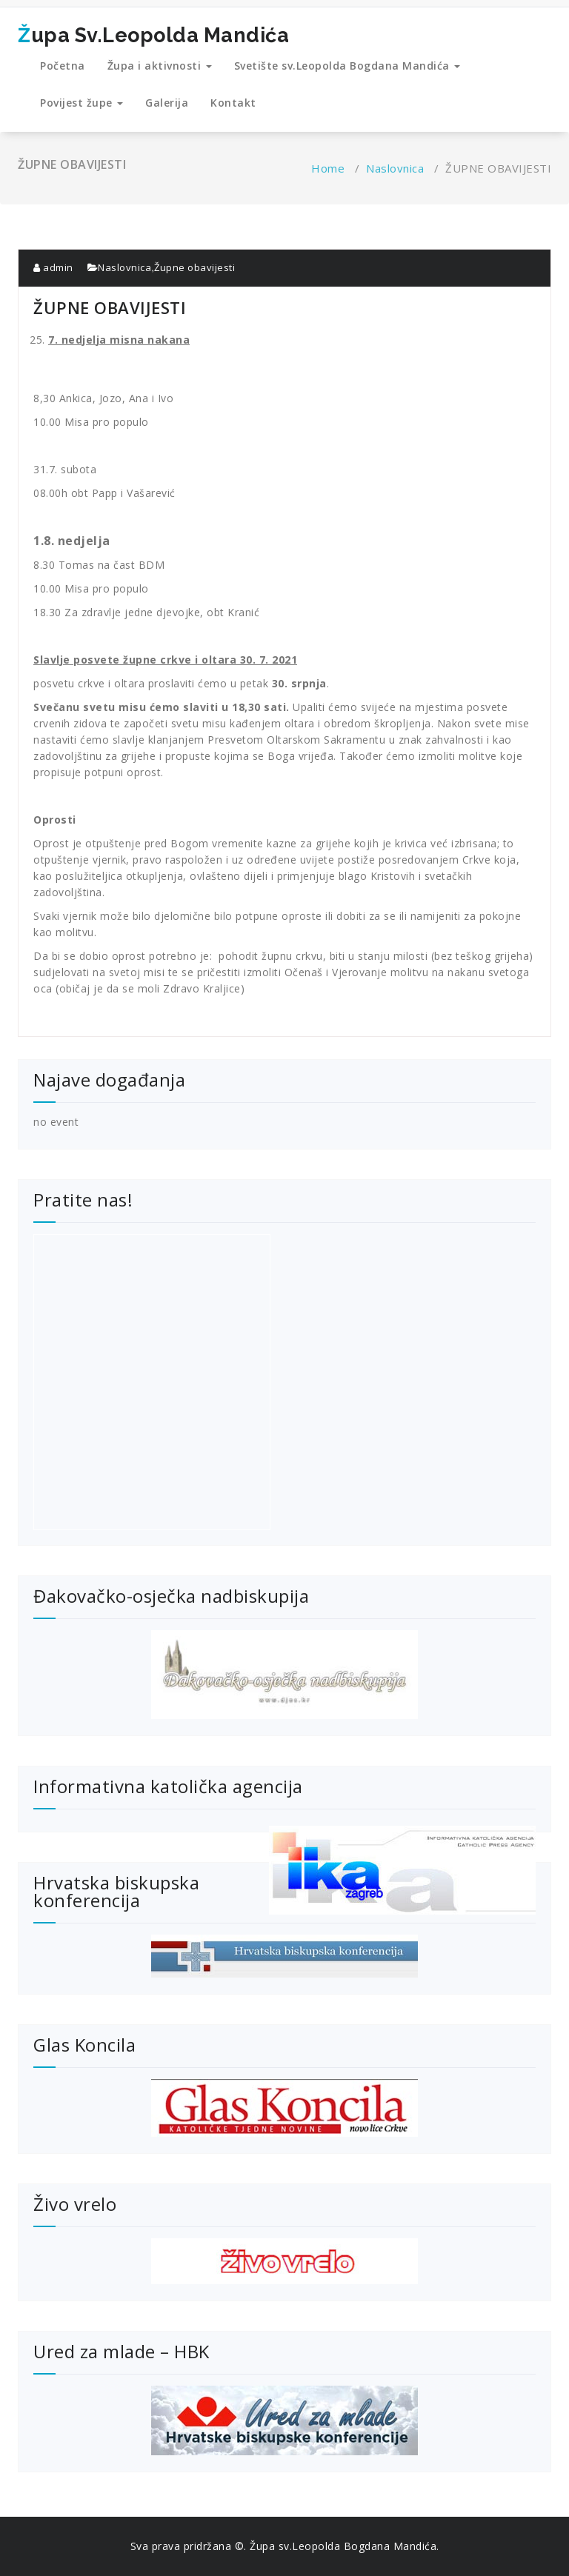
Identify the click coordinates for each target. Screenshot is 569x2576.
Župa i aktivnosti (159, 66)
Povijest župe (81, 103)
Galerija (166, 103)
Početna (62, 66)
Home (328, 168)
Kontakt (233, 103)
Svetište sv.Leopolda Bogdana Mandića (347, 66)
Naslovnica (395, 168)
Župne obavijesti (194, 267)
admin (53, 267)
